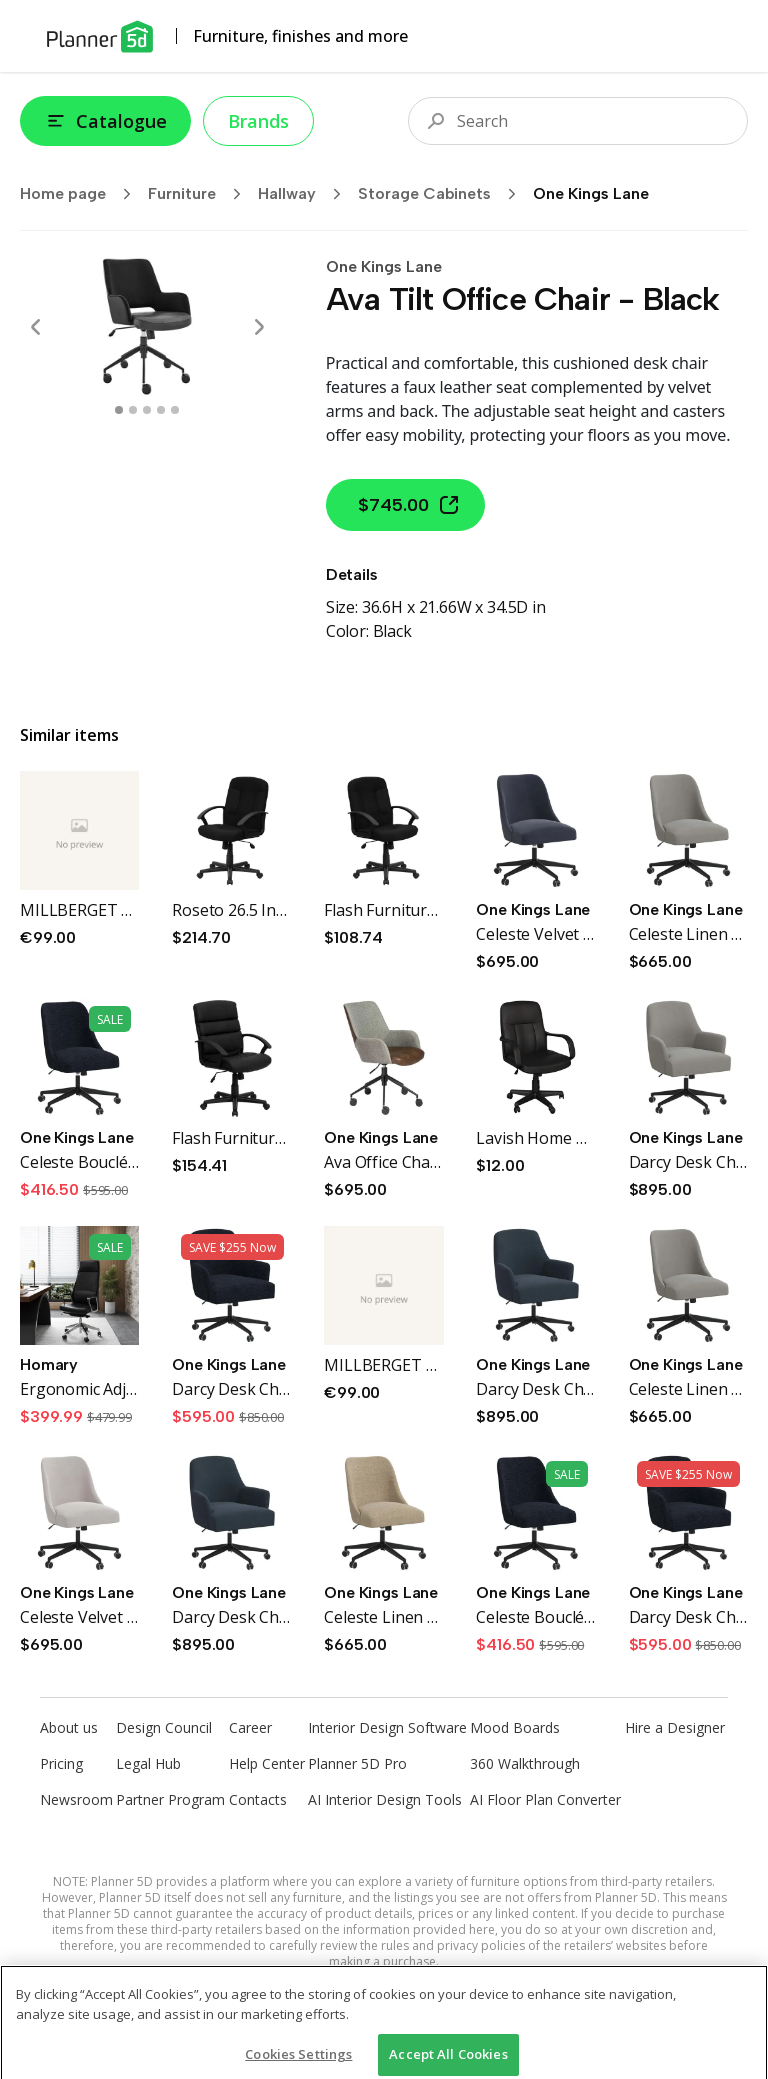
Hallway (306, 194)
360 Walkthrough (525, 1763)
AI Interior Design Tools (385, 1799)
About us (69, 1727)
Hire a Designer (675, 1727)
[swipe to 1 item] (133, 410)
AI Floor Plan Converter (545, 1799)
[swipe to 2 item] (147, 410)
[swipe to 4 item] (175, 410)
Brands (258, 121)
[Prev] (36, 327)
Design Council (164, 1727)
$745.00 (409, 505)
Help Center (267, 1763)
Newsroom (76, 1799)
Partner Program (170, 1799)
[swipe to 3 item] (161, 410)
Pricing (61, 1763)
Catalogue (105, 121)
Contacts (258, 1799)
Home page (82, 194)
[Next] (259, 327)
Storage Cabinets (443, 194)
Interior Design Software (387, 1727)
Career (250, 1727)
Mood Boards (515, 1727)
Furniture (201, 194)
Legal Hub (148, 1763)
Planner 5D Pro (357, 1763)
